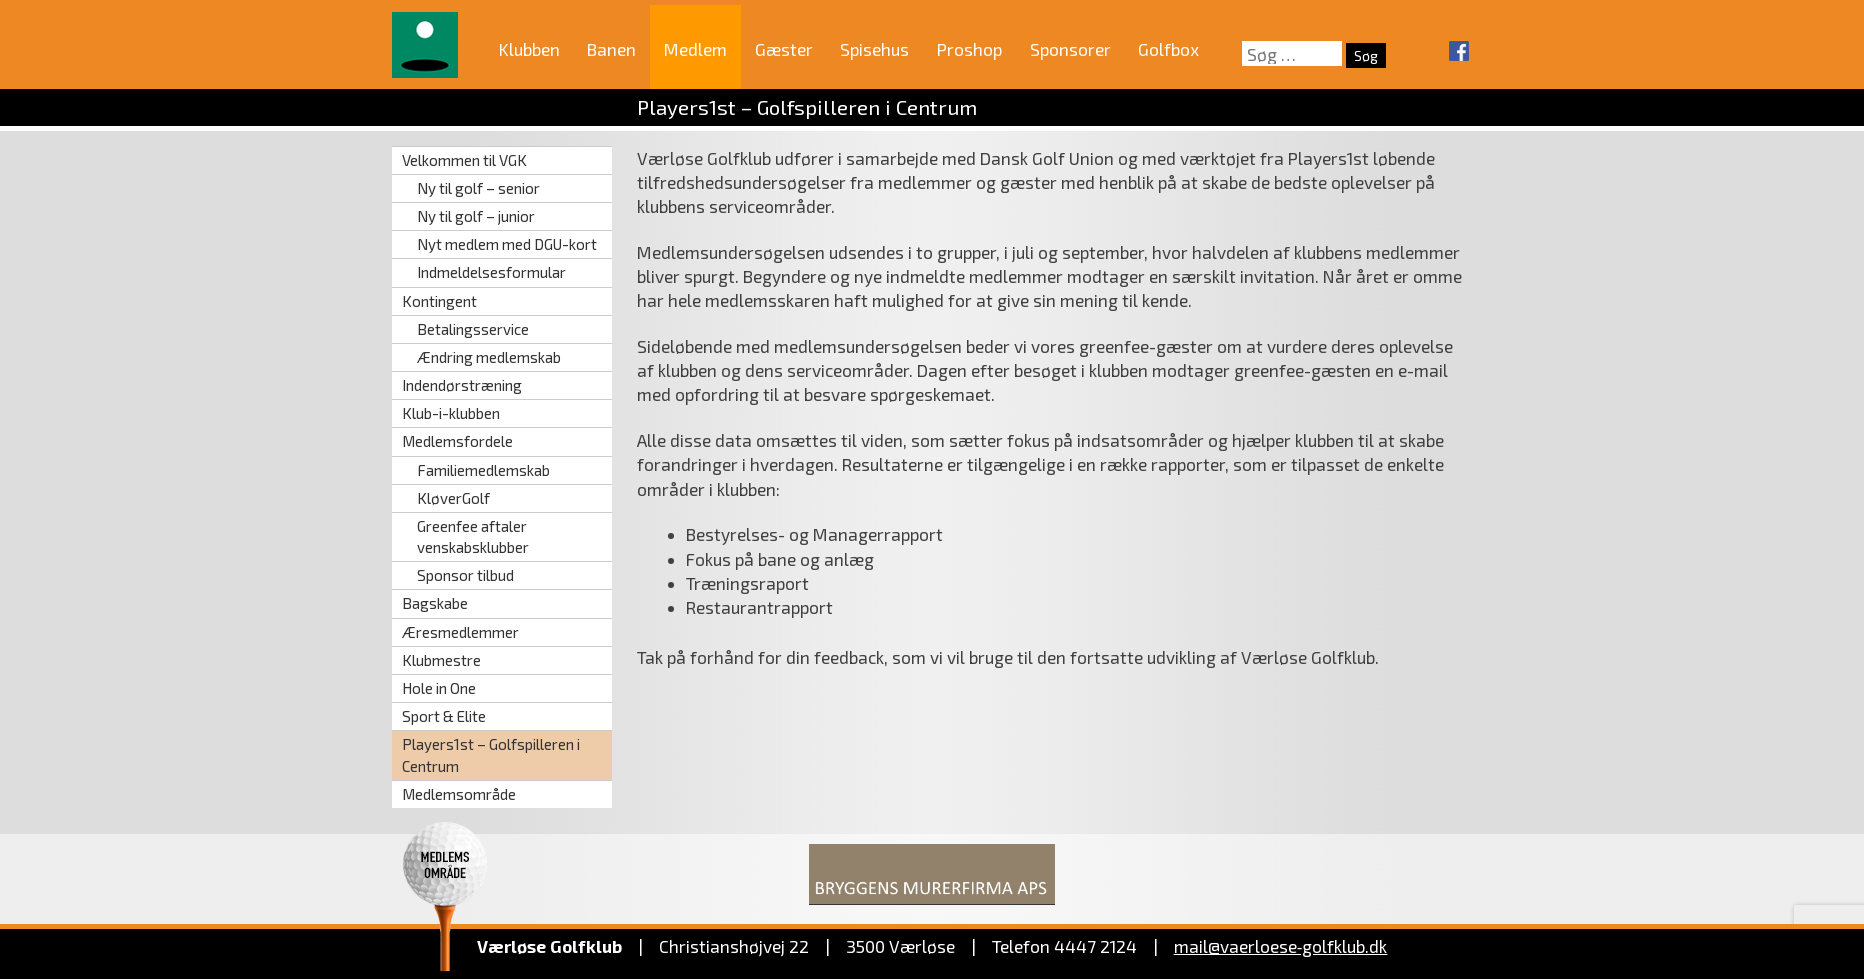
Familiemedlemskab (483, 470)
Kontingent (439, 301)
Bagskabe (435, 603)
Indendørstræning (462, 385)
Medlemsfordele (457, 441)
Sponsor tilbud (465, 575)
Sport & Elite (444, 716)
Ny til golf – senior (478, 188)
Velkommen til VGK (464, 160)
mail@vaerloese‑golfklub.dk (1281, 946)
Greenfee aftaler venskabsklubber (473, 536)
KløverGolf (453, 498)
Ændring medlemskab (489, 357)
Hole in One (439, 688)
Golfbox (1168, 49)
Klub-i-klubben (451, 413)
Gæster (784, 49)
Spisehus (874, 49)
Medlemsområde (459, 794)
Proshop (969, 49)
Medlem (695, 49)
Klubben (529, 49)
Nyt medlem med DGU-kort (507, 244)
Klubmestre (441, 660)
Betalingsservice (473, 329)
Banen (611, 49)
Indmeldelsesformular (491, 272)
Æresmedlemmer (460, 632)
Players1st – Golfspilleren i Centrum (491, 754)
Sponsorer (1070, 49)
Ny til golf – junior (476, 216)
